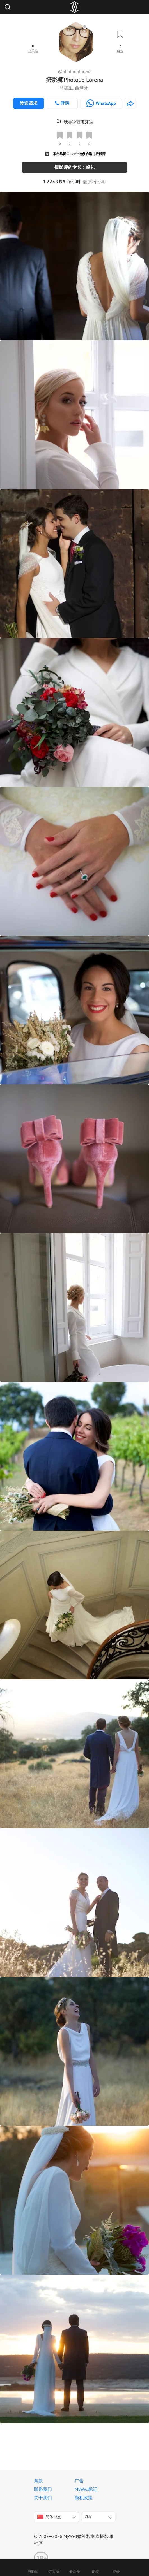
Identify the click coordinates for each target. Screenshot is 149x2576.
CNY (88, 2516)
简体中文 (49, 2516)
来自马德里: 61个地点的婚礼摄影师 (79, 154)
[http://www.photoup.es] (130, 103)
